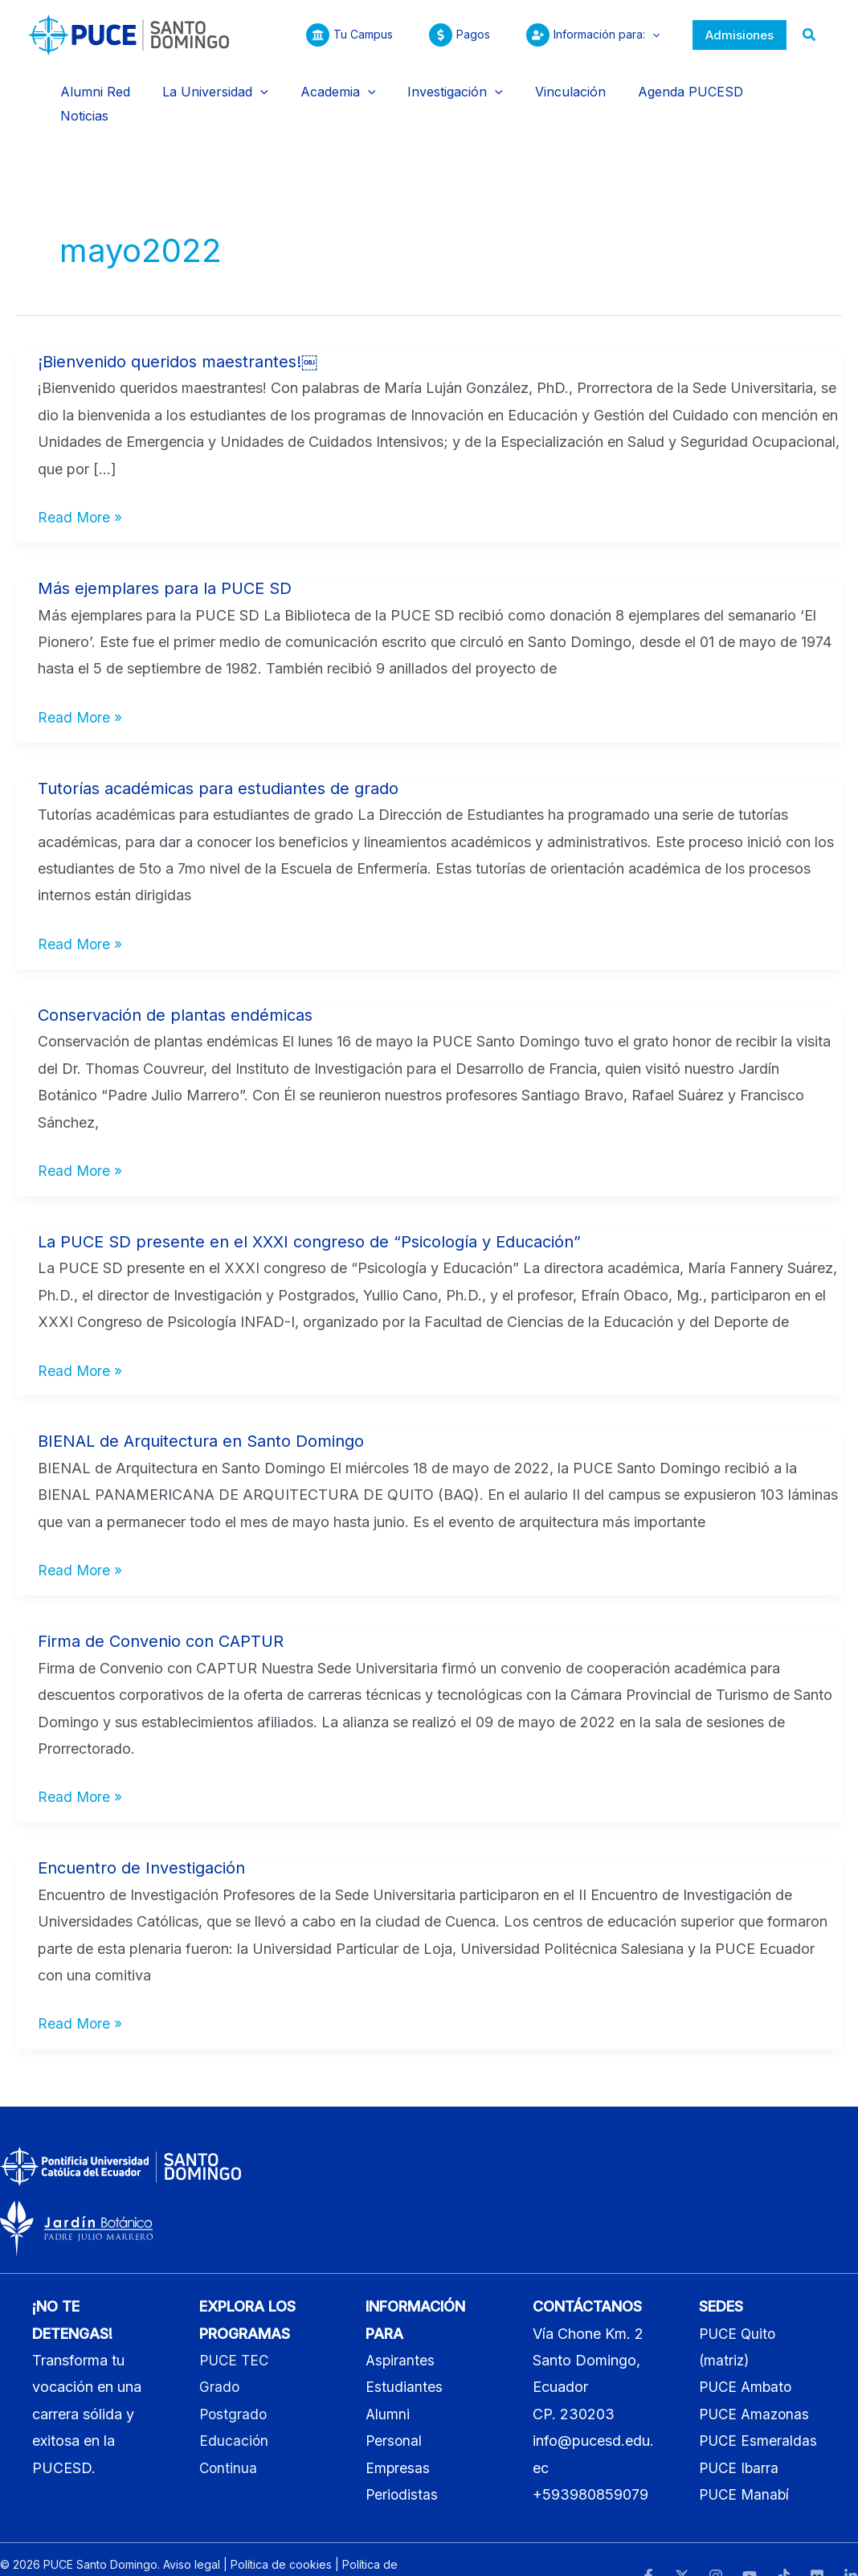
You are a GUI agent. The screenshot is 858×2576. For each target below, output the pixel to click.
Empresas (398, 2436)
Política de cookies (281, 2533)
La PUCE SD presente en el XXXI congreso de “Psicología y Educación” (309, 1210)
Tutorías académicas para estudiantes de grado (218, 757)
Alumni (388, 2382)
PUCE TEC (235, 2328)
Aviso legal (191, 2533)
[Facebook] (648, 2544)
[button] (739, 35)
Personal (394, 2410)
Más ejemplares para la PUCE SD (165, 557)
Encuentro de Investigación (141, 1837)
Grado (219, 2356)
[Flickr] (817, 2544)
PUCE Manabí (746, 2463)
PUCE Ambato (747, 2356)
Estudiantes (404, 2356)
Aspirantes (401, 2328)
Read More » (81, 484)
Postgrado (234, 2382)
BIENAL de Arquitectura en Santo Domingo (201, 1410)
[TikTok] (783, 2544)
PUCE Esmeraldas (759, 2410)
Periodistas (402, 2463)
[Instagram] (716, 2544)
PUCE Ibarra (740, 2436)
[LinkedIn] (851, 2544)
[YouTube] (749, 2544)
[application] (648, 35)
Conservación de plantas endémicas (175, 983)
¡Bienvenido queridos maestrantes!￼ (177, 330)
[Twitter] (682, 2544)
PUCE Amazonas (756, 2382)
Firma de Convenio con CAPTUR (161, 1610)
